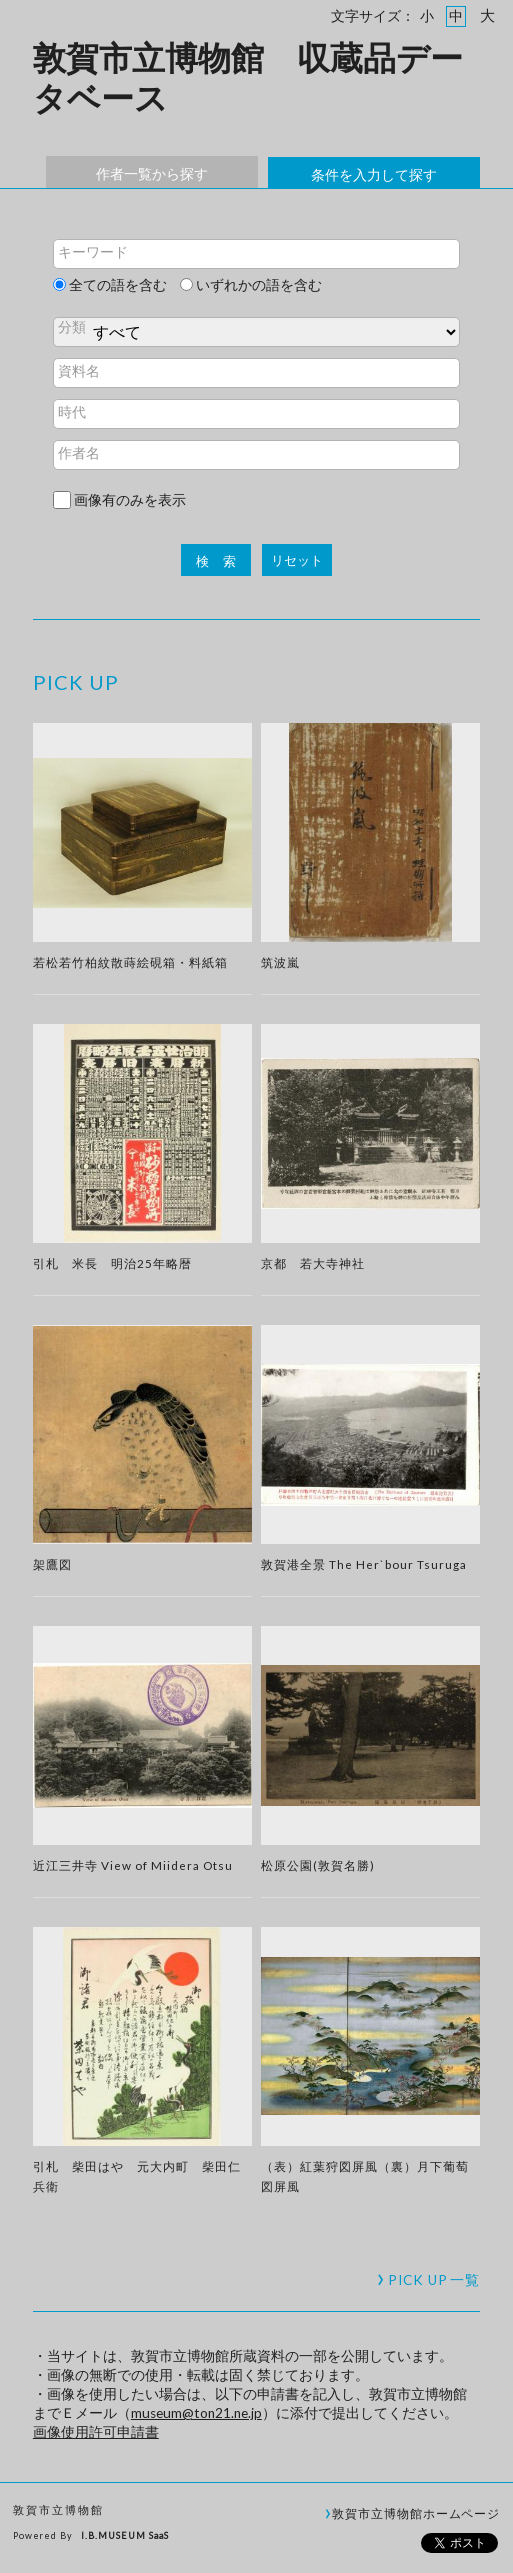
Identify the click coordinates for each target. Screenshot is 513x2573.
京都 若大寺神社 (313, 1263)
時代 (72, 412)
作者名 (79, 453)
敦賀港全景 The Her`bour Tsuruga (364, 1564)
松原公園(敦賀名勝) (318, 1865)
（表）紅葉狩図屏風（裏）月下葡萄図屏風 (365, 2176)
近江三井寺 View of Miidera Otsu (133, 1865)
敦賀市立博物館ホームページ (416, 2513)
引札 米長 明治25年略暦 (112, 1263)
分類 (72, 327)
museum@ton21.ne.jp (196, 2413)
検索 (223, 561)
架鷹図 (52, 1564)
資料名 (79, 371)
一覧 (434, 2280)
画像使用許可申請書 (96, 2432)
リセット (297, 560)
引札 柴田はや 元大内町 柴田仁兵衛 (137, 2176)
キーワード (93, 252)
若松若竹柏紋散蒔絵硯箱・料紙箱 (130, 962)
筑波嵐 (280, 962)
